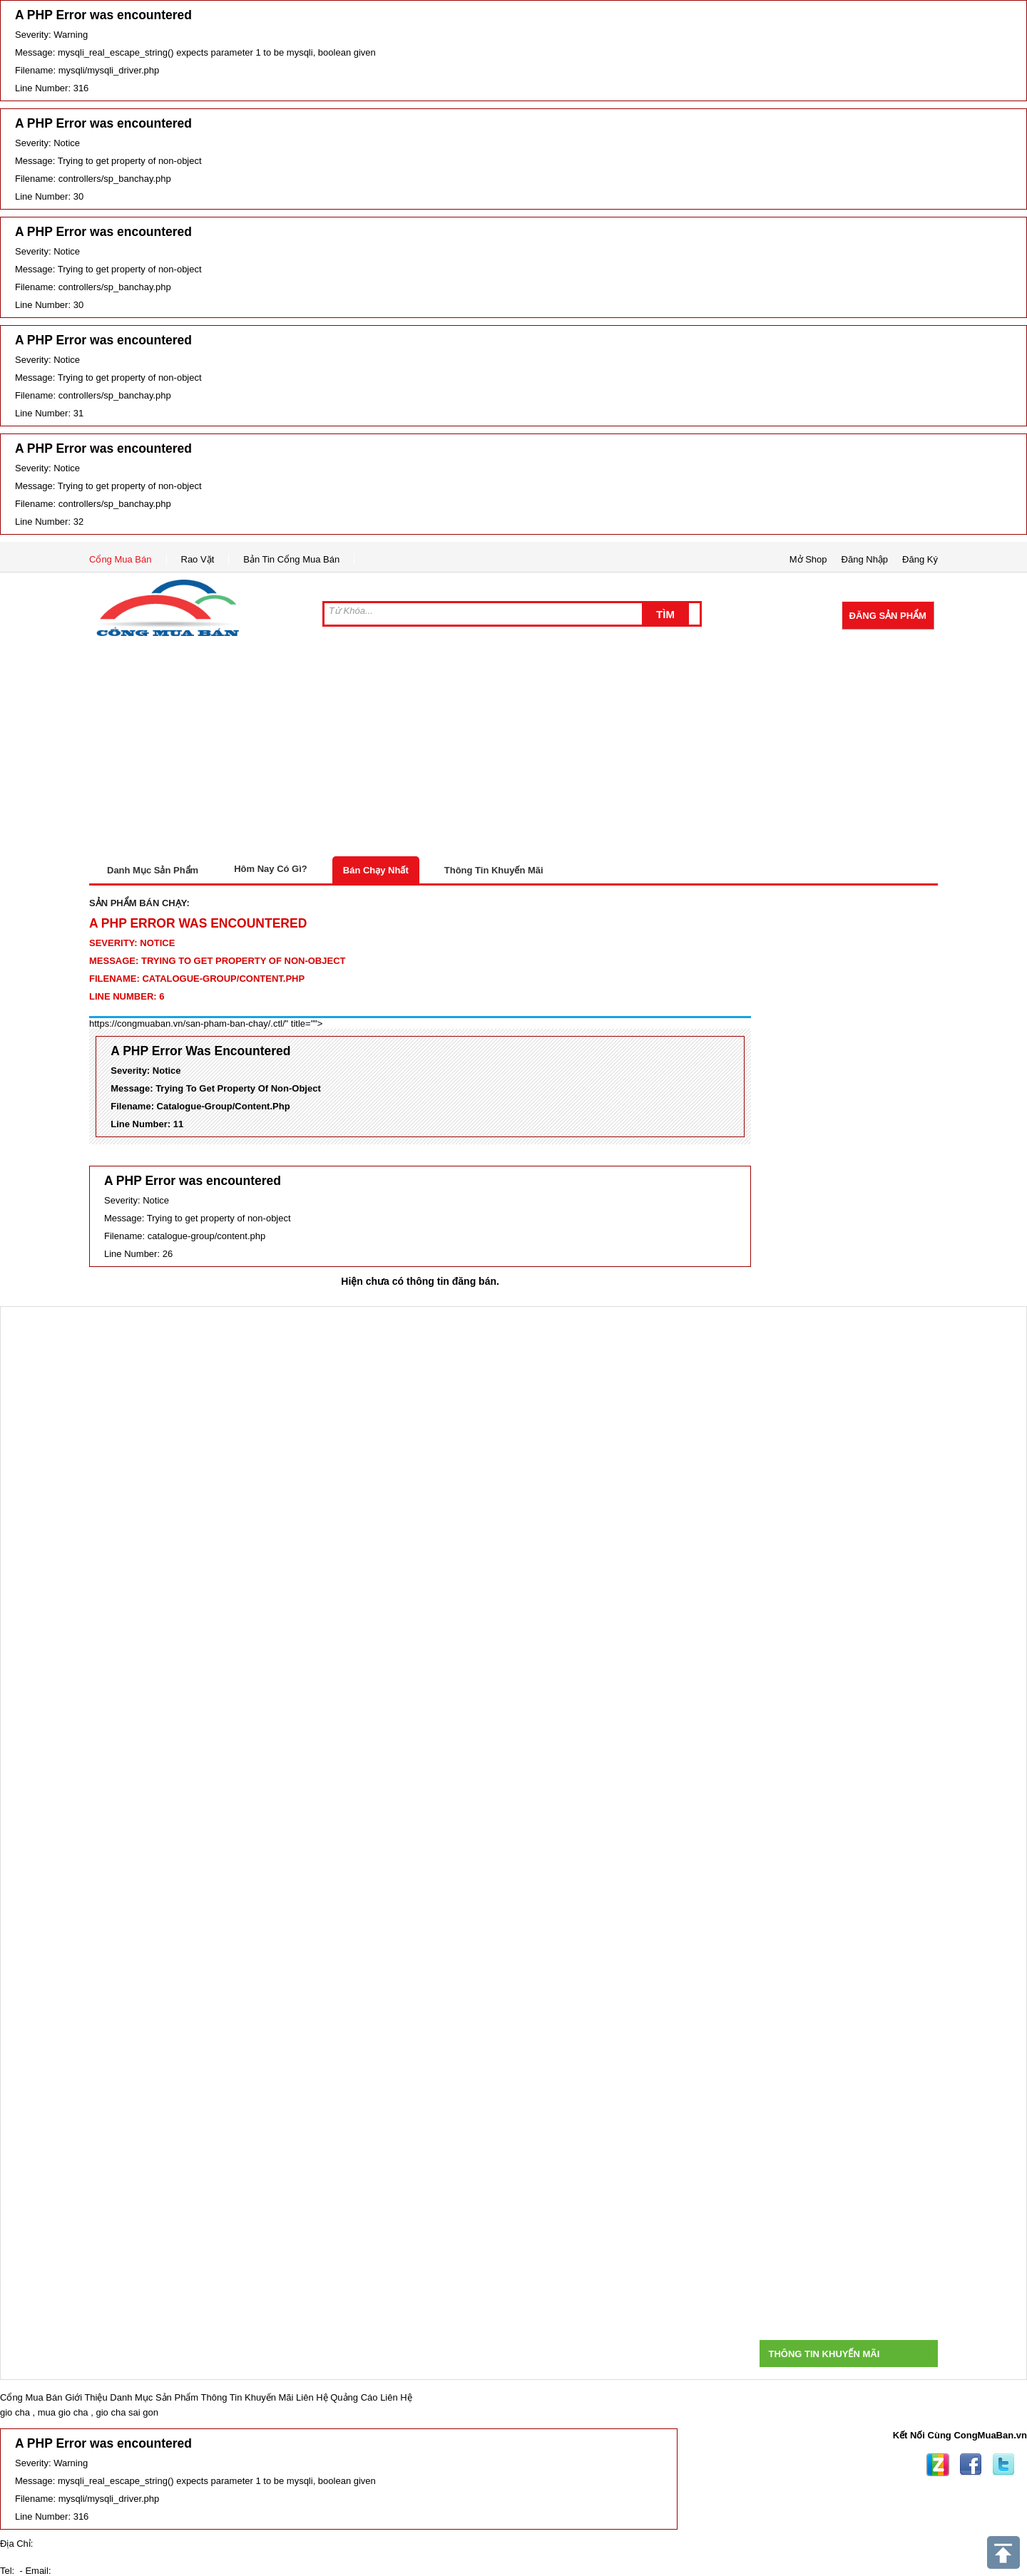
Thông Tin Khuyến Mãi (493, 870)
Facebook (970, 2464)
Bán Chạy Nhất (376, 870)
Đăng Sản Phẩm (887, 615)
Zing (937, 2464)
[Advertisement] (513, 749)
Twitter (1003, 2464)
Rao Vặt (198, 559)
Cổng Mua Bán (120, 559)
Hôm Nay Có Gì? (270, 868)
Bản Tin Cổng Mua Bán (291, 559)
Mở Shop (808, 559)
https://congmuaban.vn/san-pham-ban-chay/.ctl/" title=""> (205, 1023)
